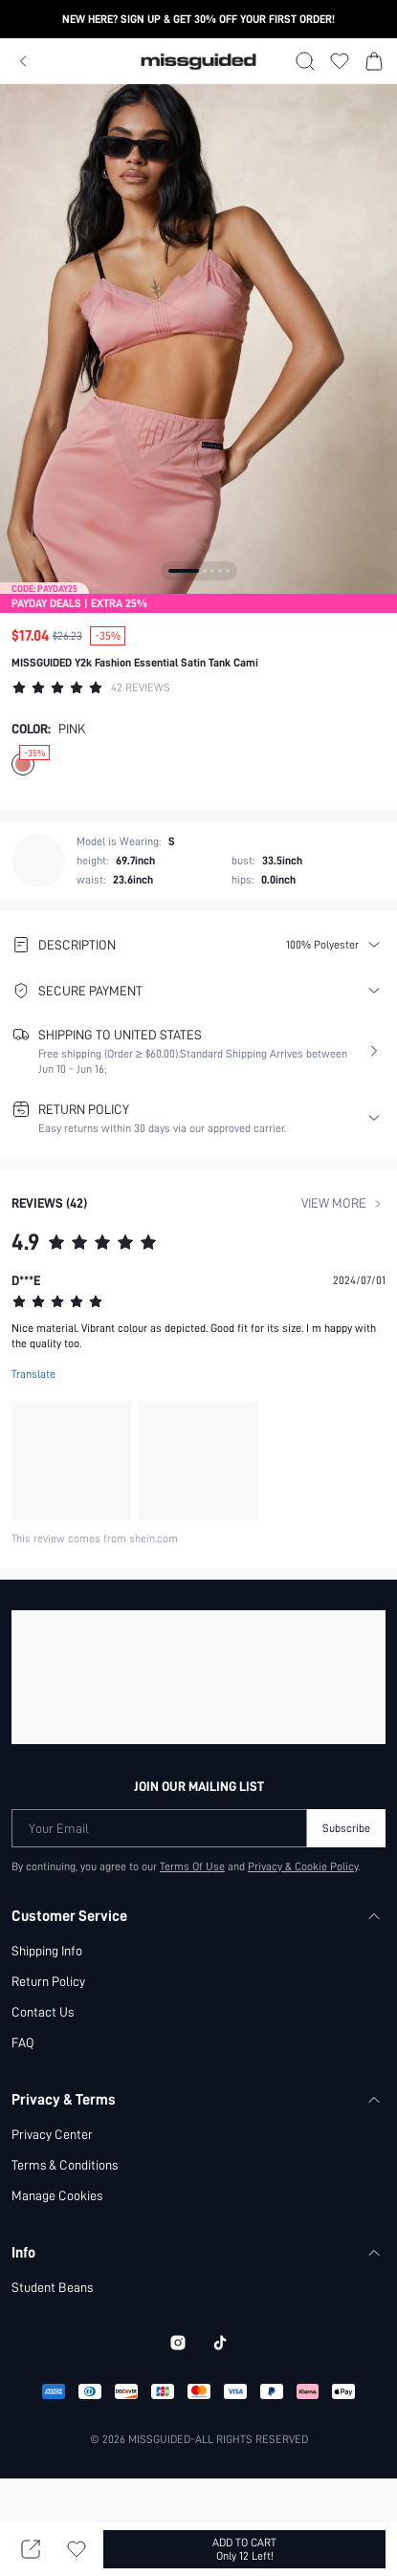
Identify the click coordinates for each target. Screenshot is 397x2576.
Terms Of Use (192, 1866)
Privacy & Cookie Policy (304, 1866)
